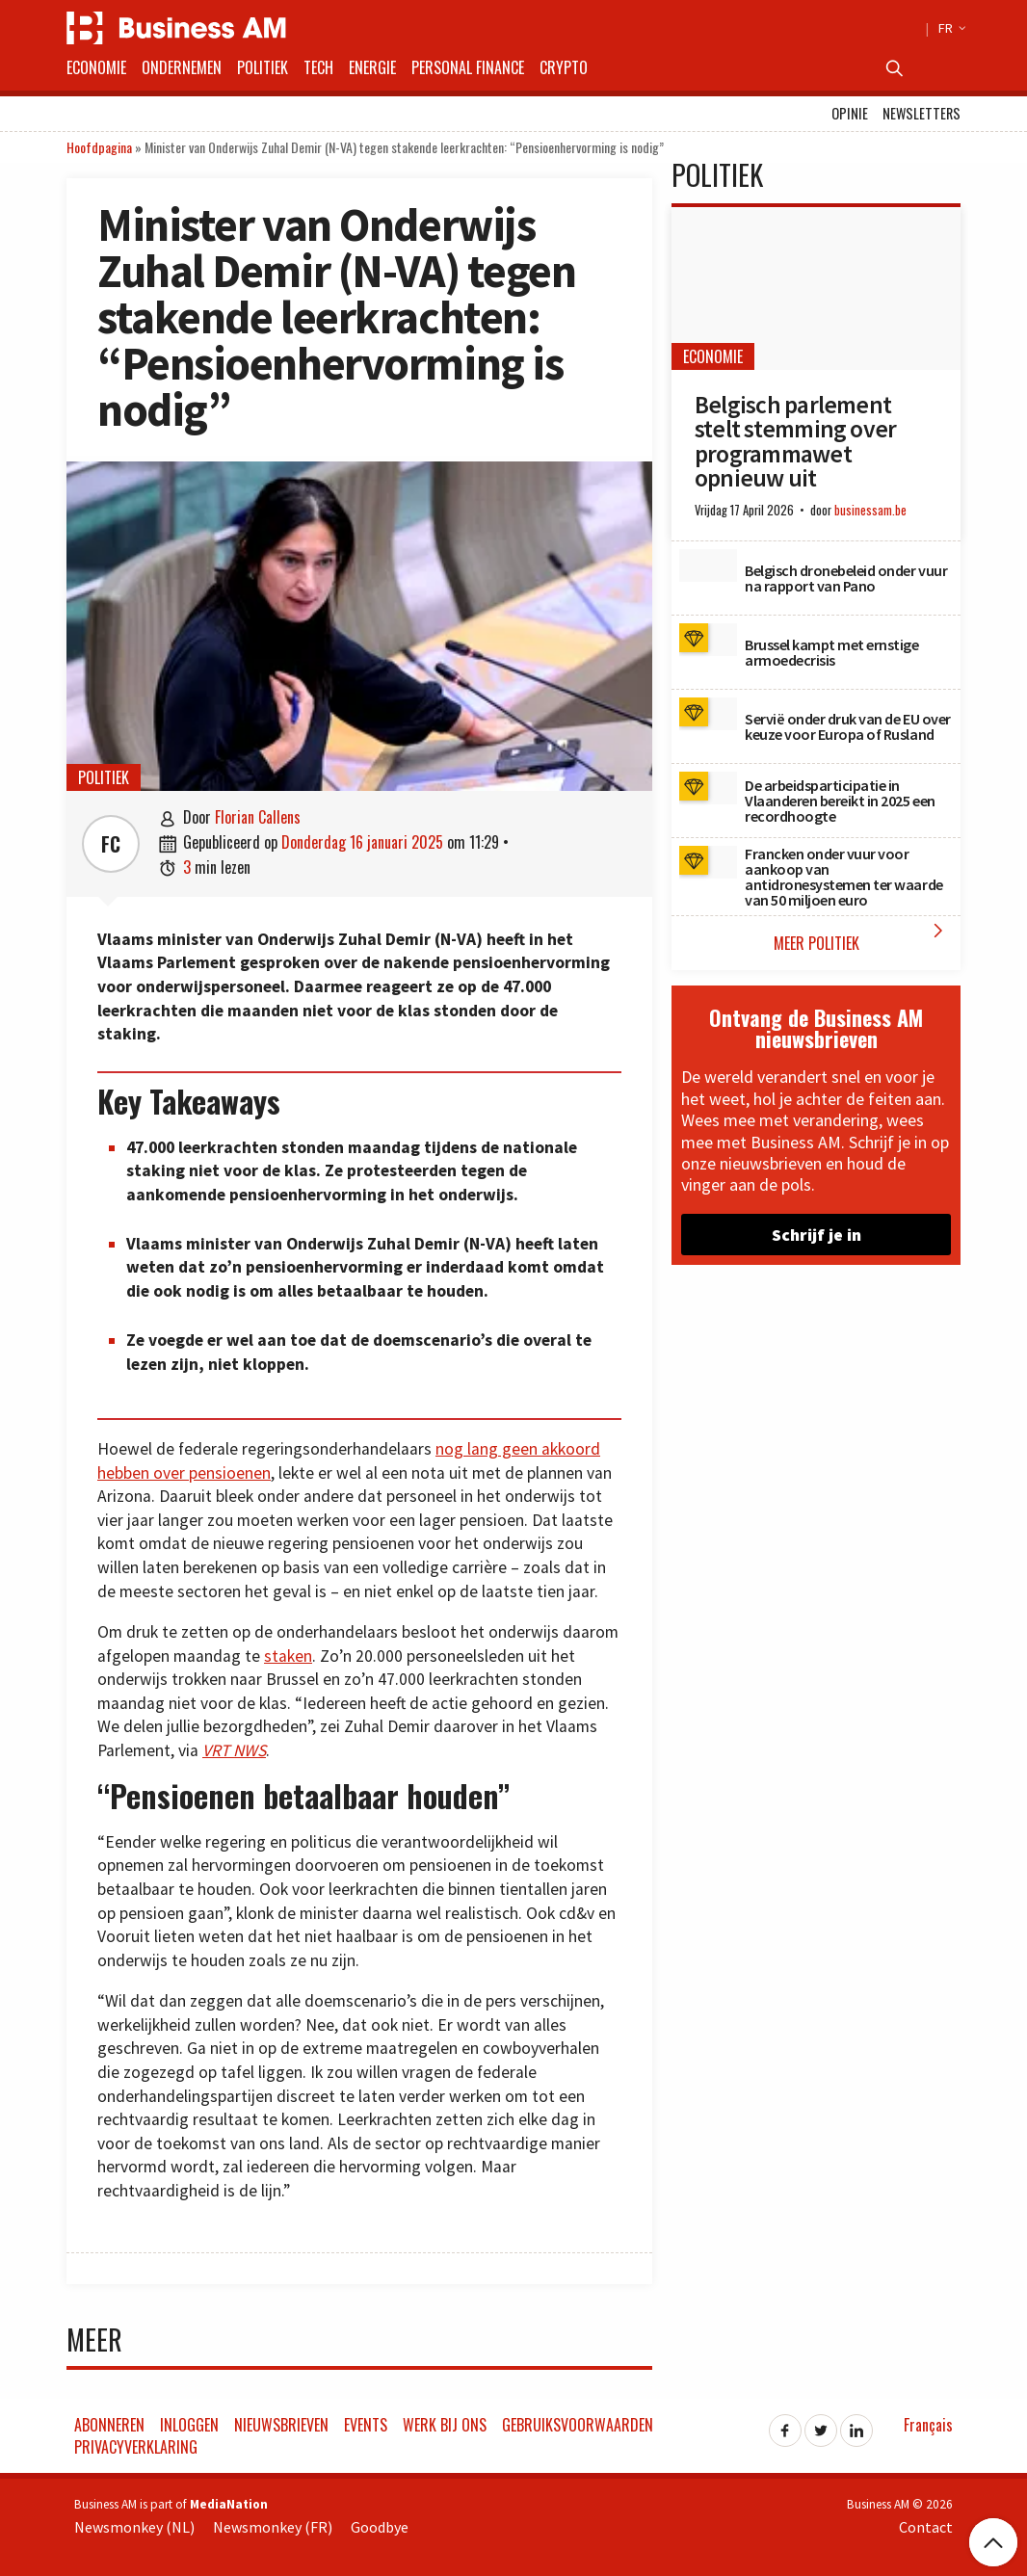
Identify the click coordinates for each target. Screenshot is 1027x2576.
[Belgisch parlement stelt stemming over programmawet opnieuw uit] (816, 288)
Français (928, 2424)
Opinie (849, 113)
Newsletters (921, 113)
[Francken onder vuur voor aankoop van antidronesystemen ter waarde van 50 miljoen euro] (708, 862)
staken (288, 1656)
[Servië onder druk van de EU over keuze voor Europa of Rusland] (708, 713)
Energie (372, 67)
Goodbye (379, 2527)
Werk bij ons (445, 2424)
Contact (926, 2527)
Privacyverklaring (136, 2446)
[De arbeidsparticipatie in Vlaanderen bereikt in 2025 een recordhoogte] (708, 788)
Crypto (564, 67)
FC (110, 843)
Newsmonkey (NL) (134, 2527)
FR (949, 28)
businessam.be (870, 510)
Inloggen (189, 2424)
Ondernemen (182, 67)
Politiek (262, 67)
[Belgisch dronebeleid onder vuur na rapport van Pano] (708, 565)
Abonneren (109, 2424)
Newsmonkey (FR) (272, 2527)
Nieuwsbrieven (281, 2424)
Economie (96, 67)
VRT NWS (234, 1750)
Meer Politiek (863, 937)
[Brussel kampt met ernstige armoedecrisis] (708, 639)
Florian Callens (258, 816)
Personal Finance (467, 67)
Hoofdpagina (99, 147)
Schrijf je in (816, 1234)
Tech (318, 67)
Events (365, 2424)
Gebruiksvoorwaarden (577, 2424)
